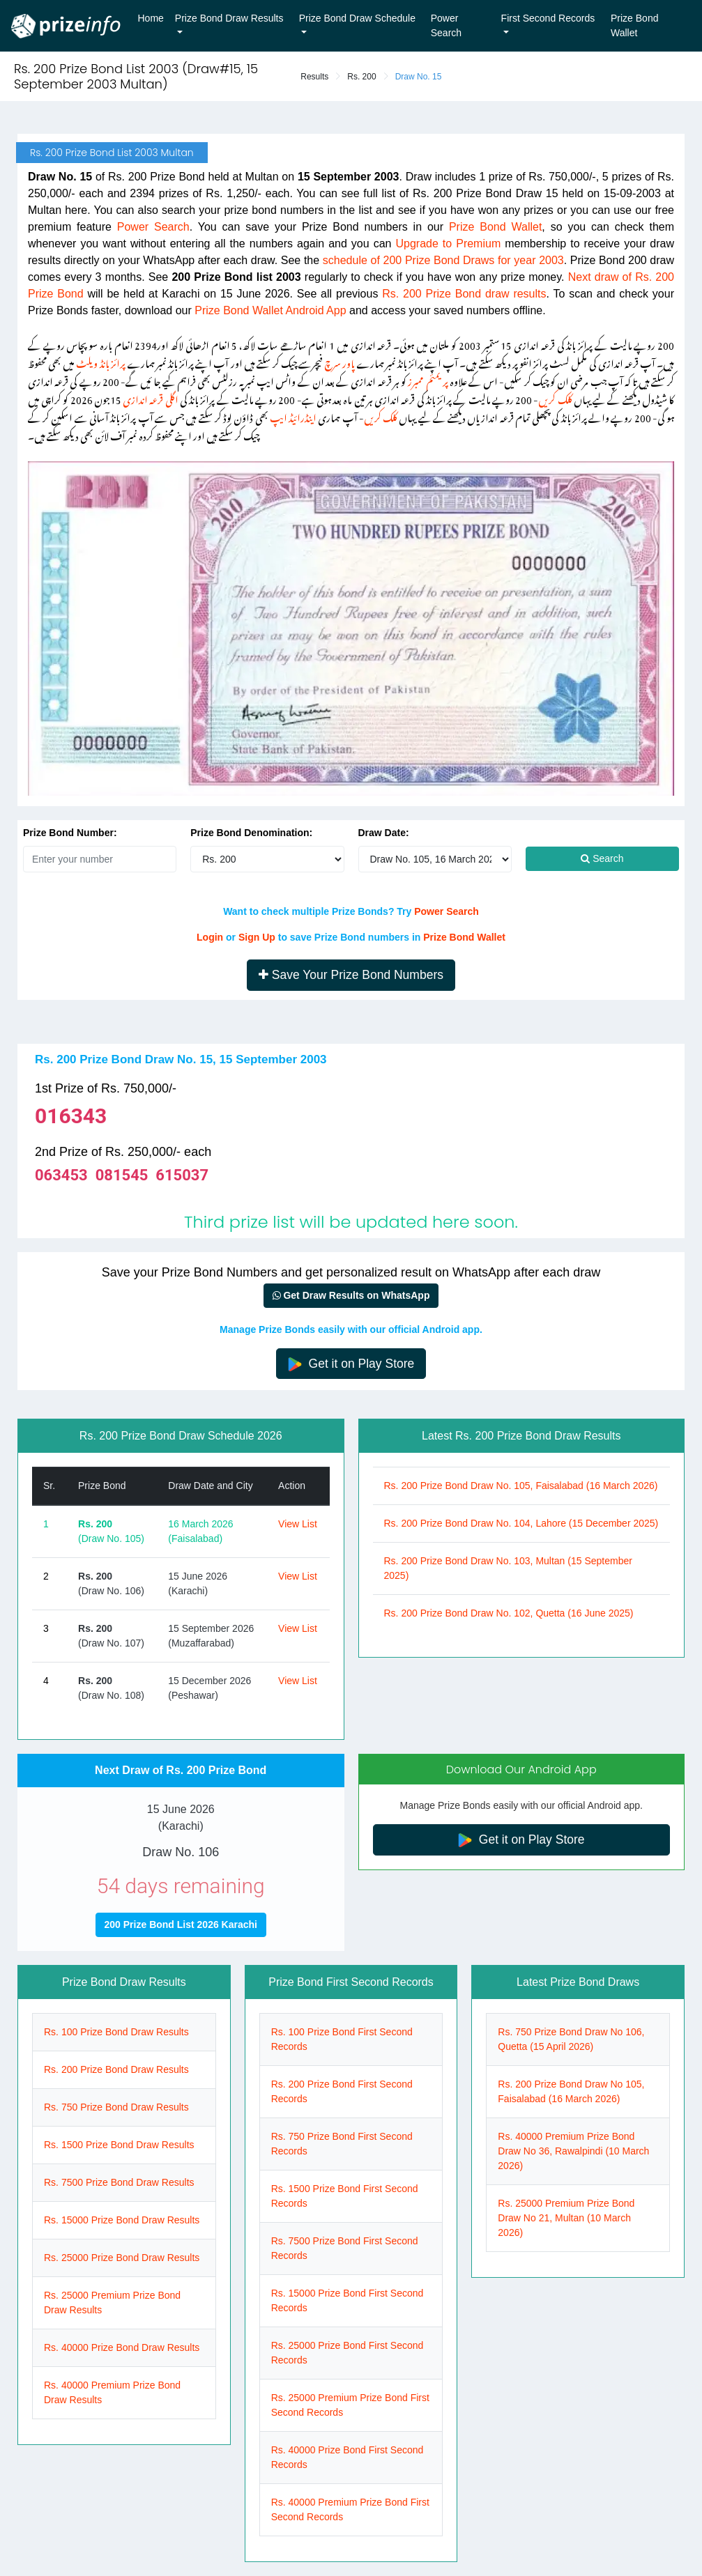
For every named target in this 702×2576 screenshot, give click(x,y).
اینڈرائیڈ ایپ (293, 415)
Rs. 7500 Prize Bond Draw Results (119, 2182)
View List (297, 1523)
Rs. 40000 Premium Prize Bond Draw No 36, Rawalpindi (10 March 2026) (573, 2151)
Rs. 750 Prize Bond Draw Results (116, 2107)
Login (210, 937)
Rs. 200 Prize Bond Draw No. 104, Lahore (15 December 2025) (521, 1523)
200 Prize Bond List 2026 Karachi (181, 1924)
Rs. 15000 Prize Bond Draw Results (121, 2220)
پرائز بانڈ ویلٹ (100, 361)
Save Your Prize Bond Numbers (351, 975)
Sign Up (256, 937)
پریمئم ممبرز (428, 379)
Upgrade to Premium (448, 243)
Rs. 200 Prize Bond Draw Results (116, 2069)
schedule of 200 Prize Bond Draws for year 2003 (443, 260)
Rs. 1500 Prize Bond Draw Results (119, 2144)
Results (314, 77)
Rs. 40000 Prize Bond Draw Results (121, 2347)
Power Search (446, 25)
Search (602, 858)
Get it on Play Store (351, 1364)
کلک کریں (555, 397)
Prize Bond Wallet (634, 25)
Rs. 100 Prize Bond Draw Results (116, 2031)
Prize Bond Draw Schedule (357, 18)
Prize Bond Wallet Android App (270, 310)
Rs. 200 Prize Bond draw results (464, 294)
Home (151, 18)
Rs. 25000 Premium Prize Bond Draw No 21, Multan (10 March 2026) (566, 2218)
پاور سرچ (339, 361)
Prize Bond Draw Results (229, 18)
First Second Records (548, 18)
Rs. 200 (361, 77)
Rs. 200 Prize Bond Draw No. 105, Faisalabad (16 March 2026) (521, 1485)
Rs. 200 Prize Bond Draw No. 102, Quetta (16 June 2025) (509, 1613)
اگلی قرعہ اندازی (150, 397)
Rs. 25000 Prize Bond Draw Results (121, 2257)
